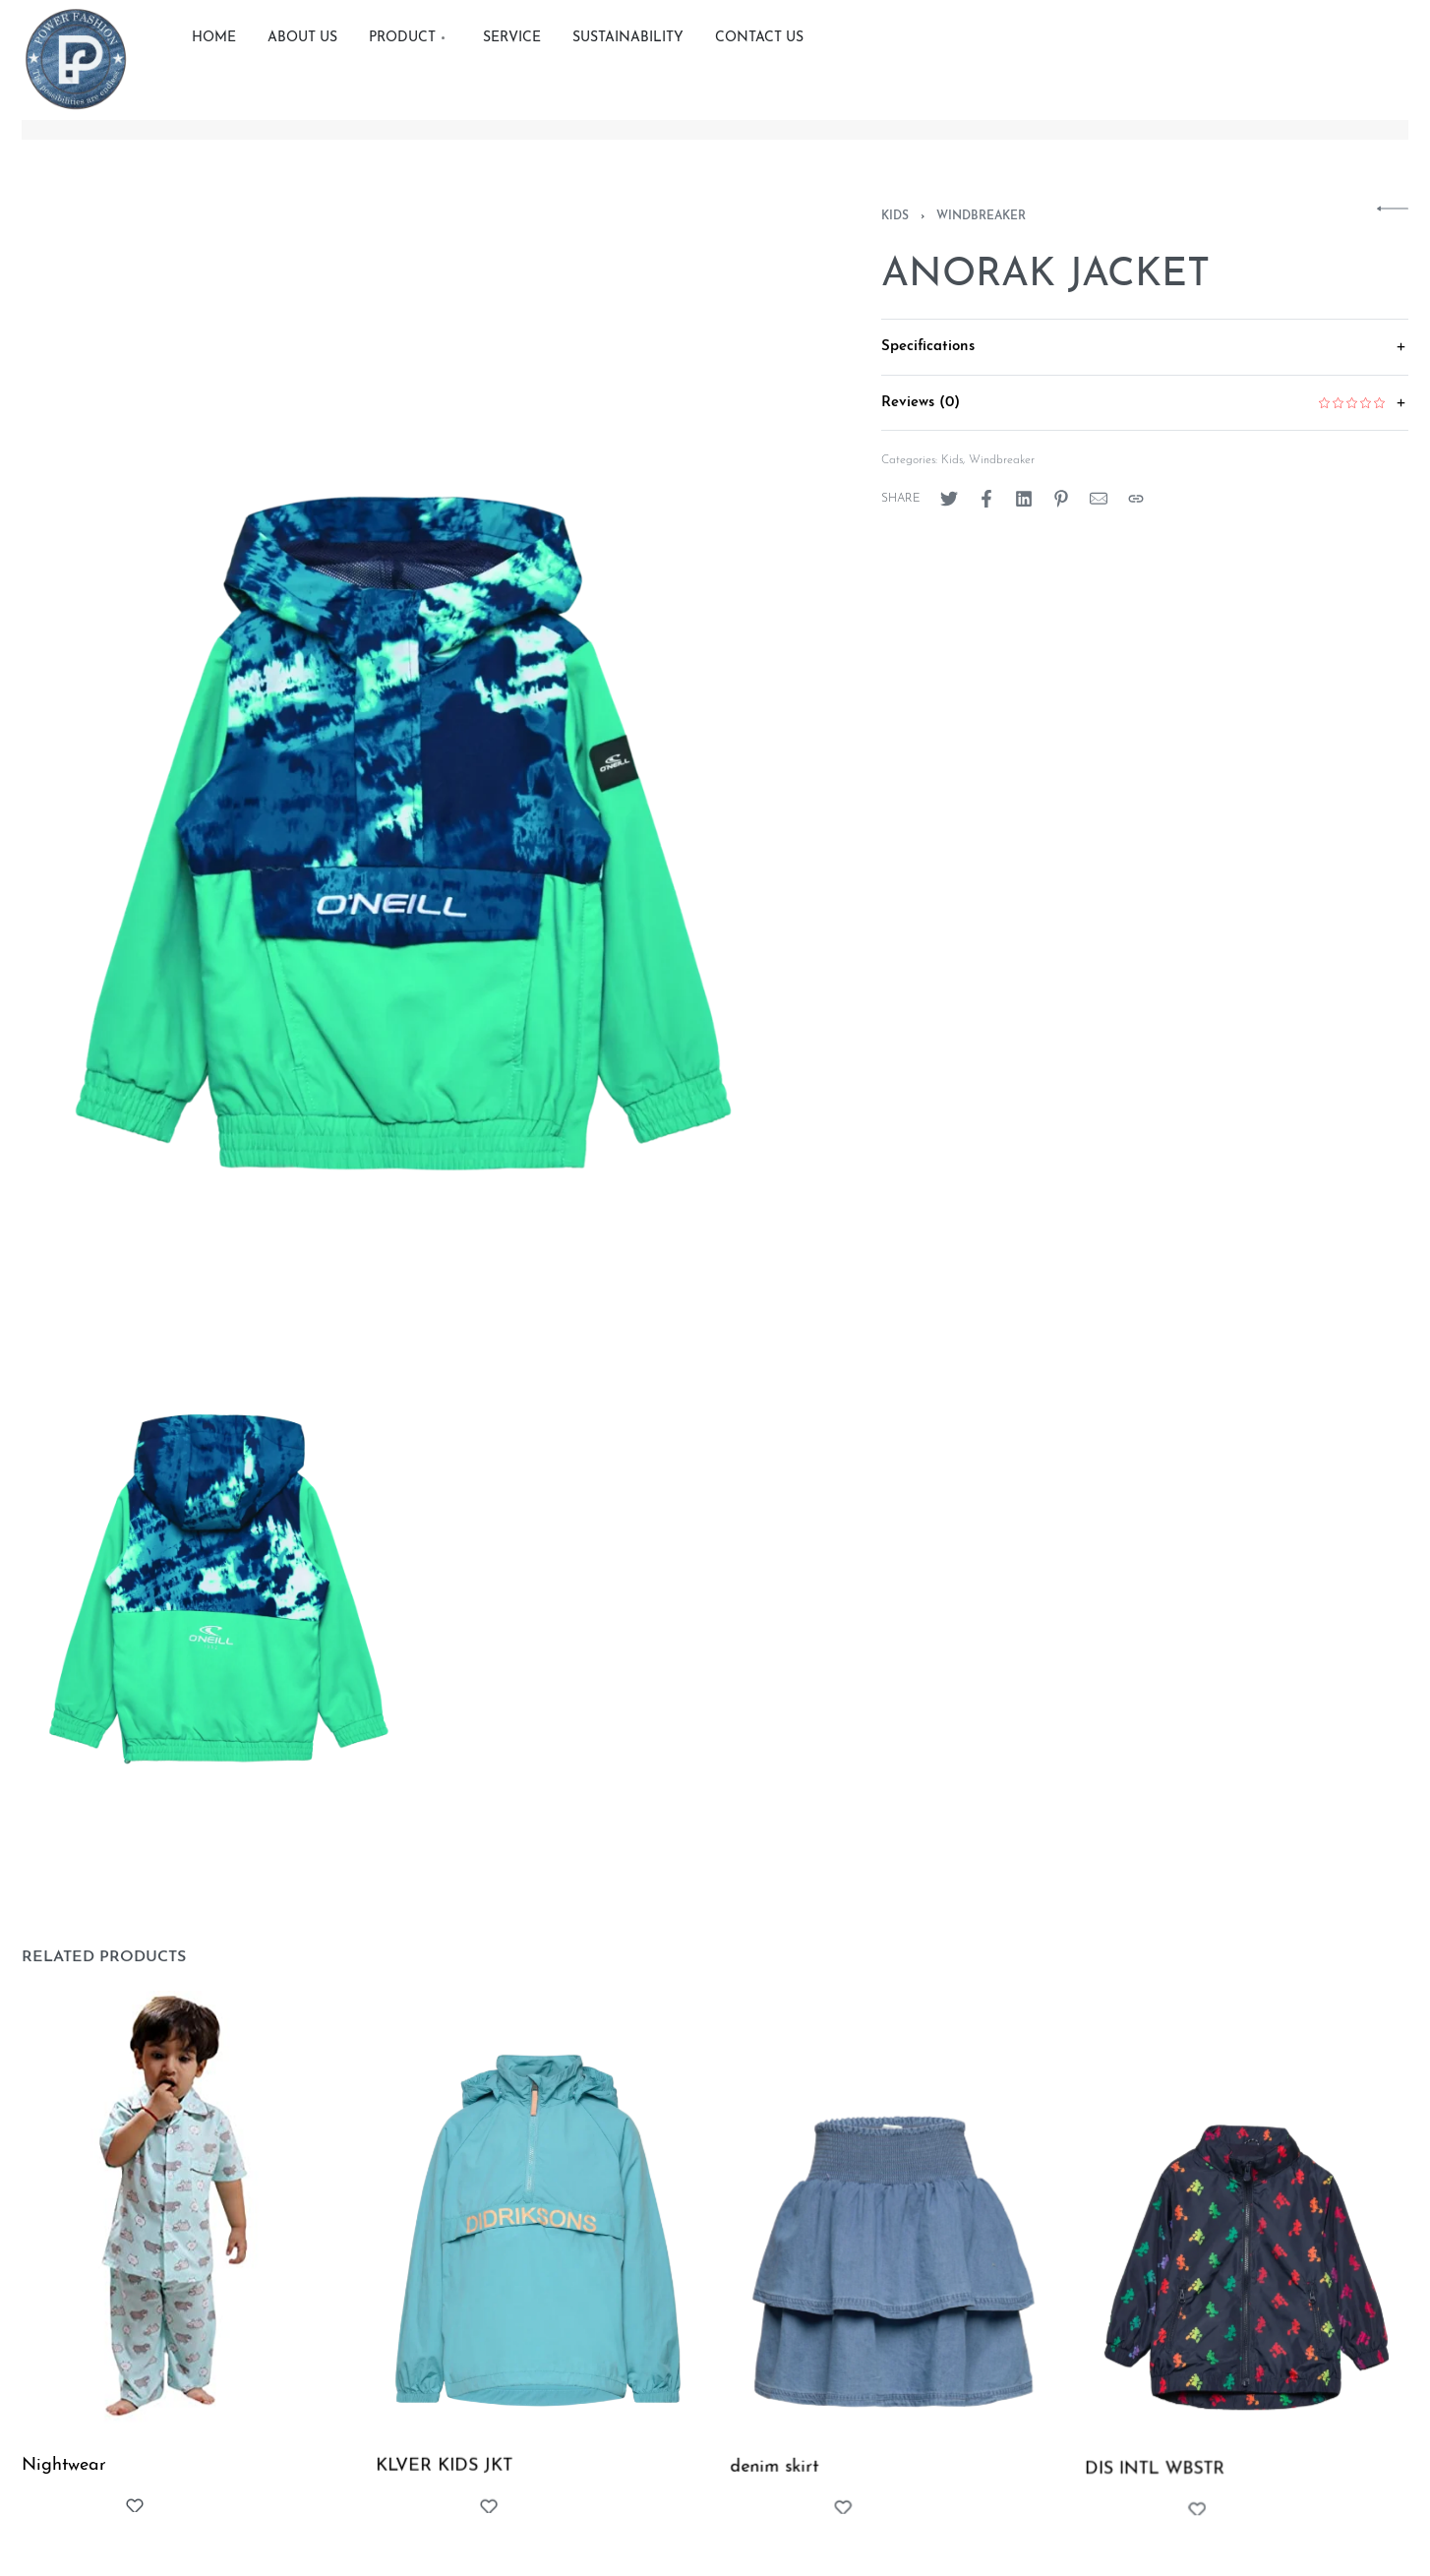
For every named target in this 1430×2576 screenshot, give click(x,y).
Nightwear (64, 2471)
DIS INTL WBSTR (1158, 2499)
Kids (895, 216)
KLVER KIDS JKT (446, 2477)
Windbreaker (981, 216)
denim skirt (777, 2485)
